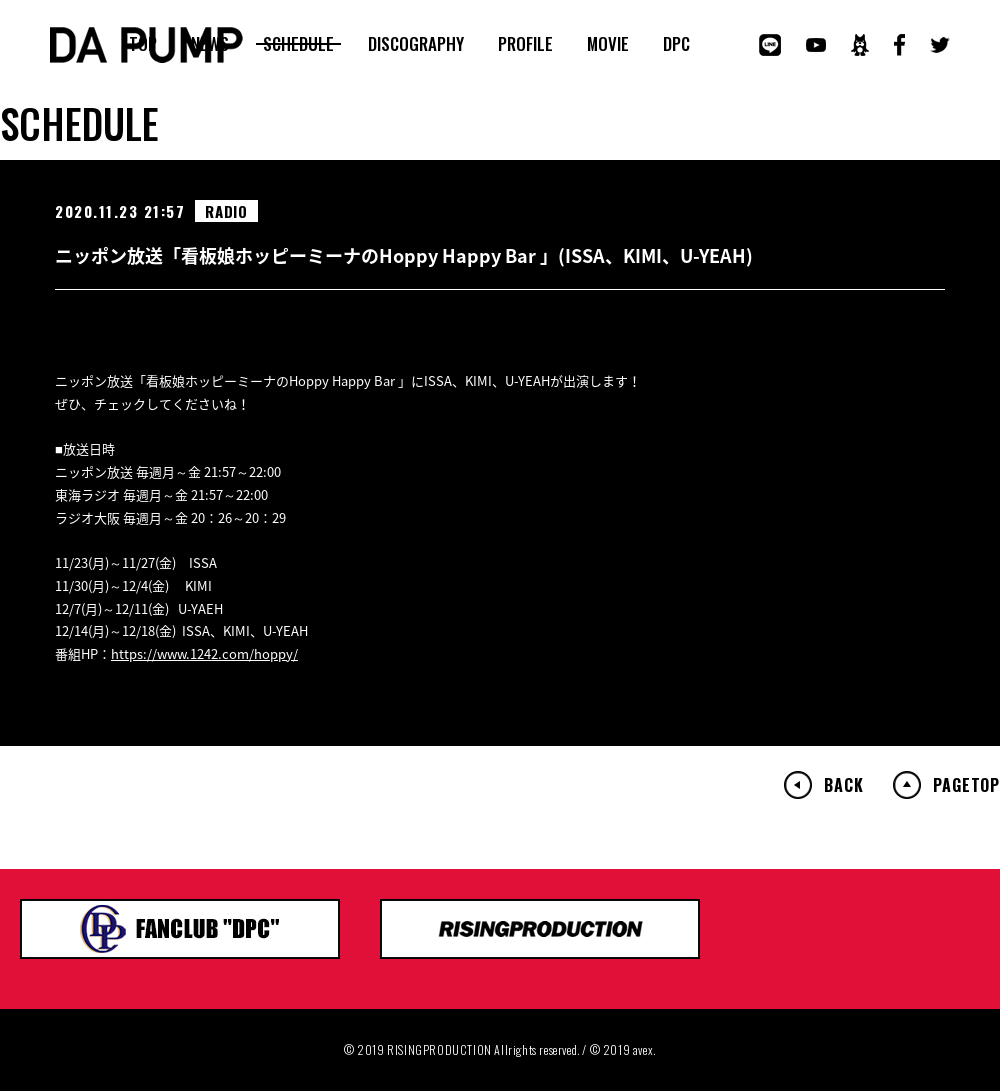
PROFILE (525, 44)
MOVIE (608, 44)
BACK (843, 785)
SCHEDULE (298, 44)
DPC (676, 44)
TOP (143, 44)
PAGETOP (966, 785)
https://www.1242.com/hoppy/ (204, 653)
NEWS (210, 44)
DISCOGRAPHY (416, 44)
